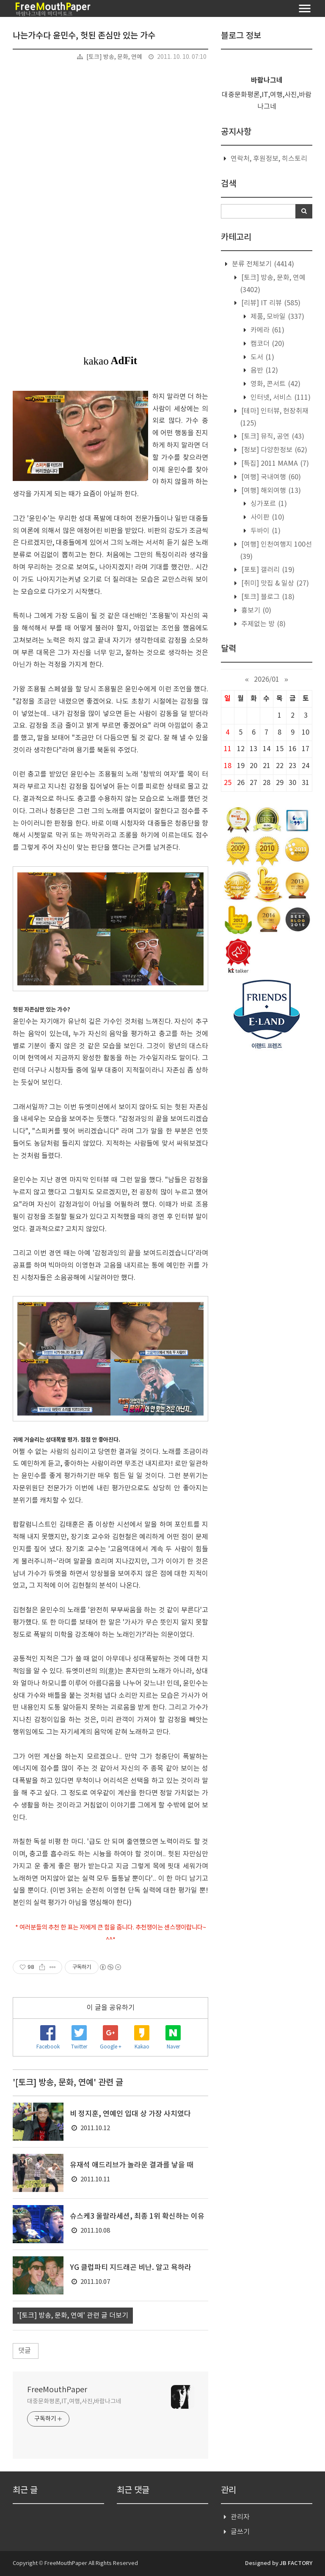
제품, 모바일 (276, 317)
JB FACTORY (296, 2563)
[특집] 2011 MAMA (274, 463)
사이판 (266, 517)
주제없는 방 (263, 624)
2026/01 (266, 679)
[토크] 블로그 (267, 597)
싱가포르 (268, 504)
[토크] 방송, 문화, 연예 (114, 57)
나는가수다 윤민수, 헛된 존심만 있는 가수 (84, 36)
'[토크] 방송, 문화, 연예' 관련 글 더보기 (72, 2315)
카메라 (266, 330)
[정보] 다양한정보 (273, 450)
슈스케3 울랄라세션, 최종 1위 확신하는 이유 (137, 2216)
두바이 (265, 531)
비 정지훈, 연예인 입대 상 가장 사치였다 (130, 2114)
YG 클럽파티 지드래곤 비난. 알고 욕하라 (130, 2268)
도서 (261, 357)
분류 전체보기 (262, 264)
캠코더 (266, 344)
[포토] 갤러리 (267, 570)
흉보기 (255, 610)
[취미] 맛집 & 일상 (274, 583)
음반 (263, 370)
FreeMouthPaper (57, 2389)
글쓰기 (240, 2532)
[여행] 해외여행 (270, 491)
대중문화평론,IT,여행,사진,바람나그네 (74, 2401)
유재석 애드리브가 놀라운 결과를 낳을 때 (131, 2165)
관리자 (240, 2517)
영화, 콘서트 (274, 384)
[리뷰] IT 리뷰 (270, 303)
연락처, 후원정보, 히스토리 (269, 159)
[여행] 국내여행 (270, 477)
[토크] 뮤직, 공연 (272, 436)
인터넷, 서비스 (280, 397)
